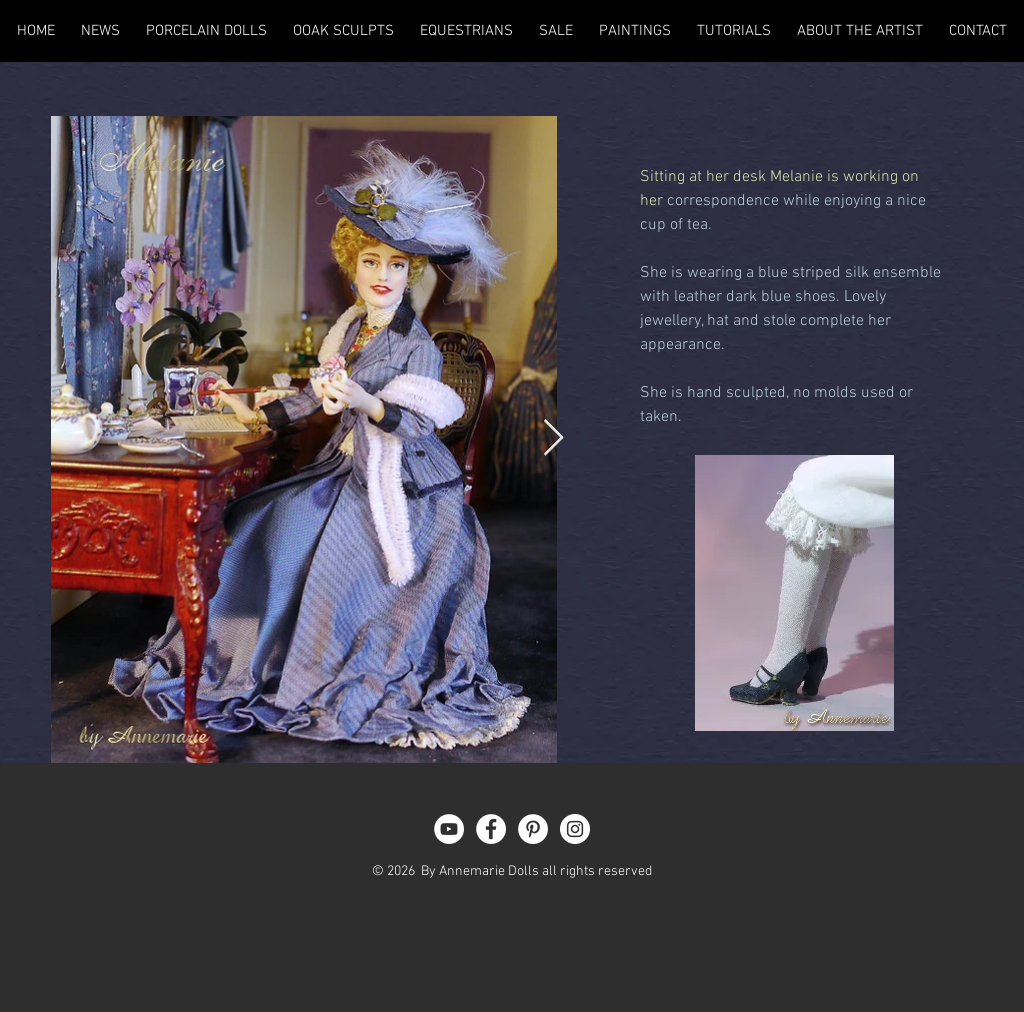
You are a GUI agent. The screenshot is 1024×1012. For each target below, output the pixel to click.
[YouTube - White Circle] (449, 829)
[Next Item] (553, 438)
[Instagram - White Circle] (575, 829)
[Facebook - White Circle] (491, 829)
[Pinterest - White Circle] (533, 829)
